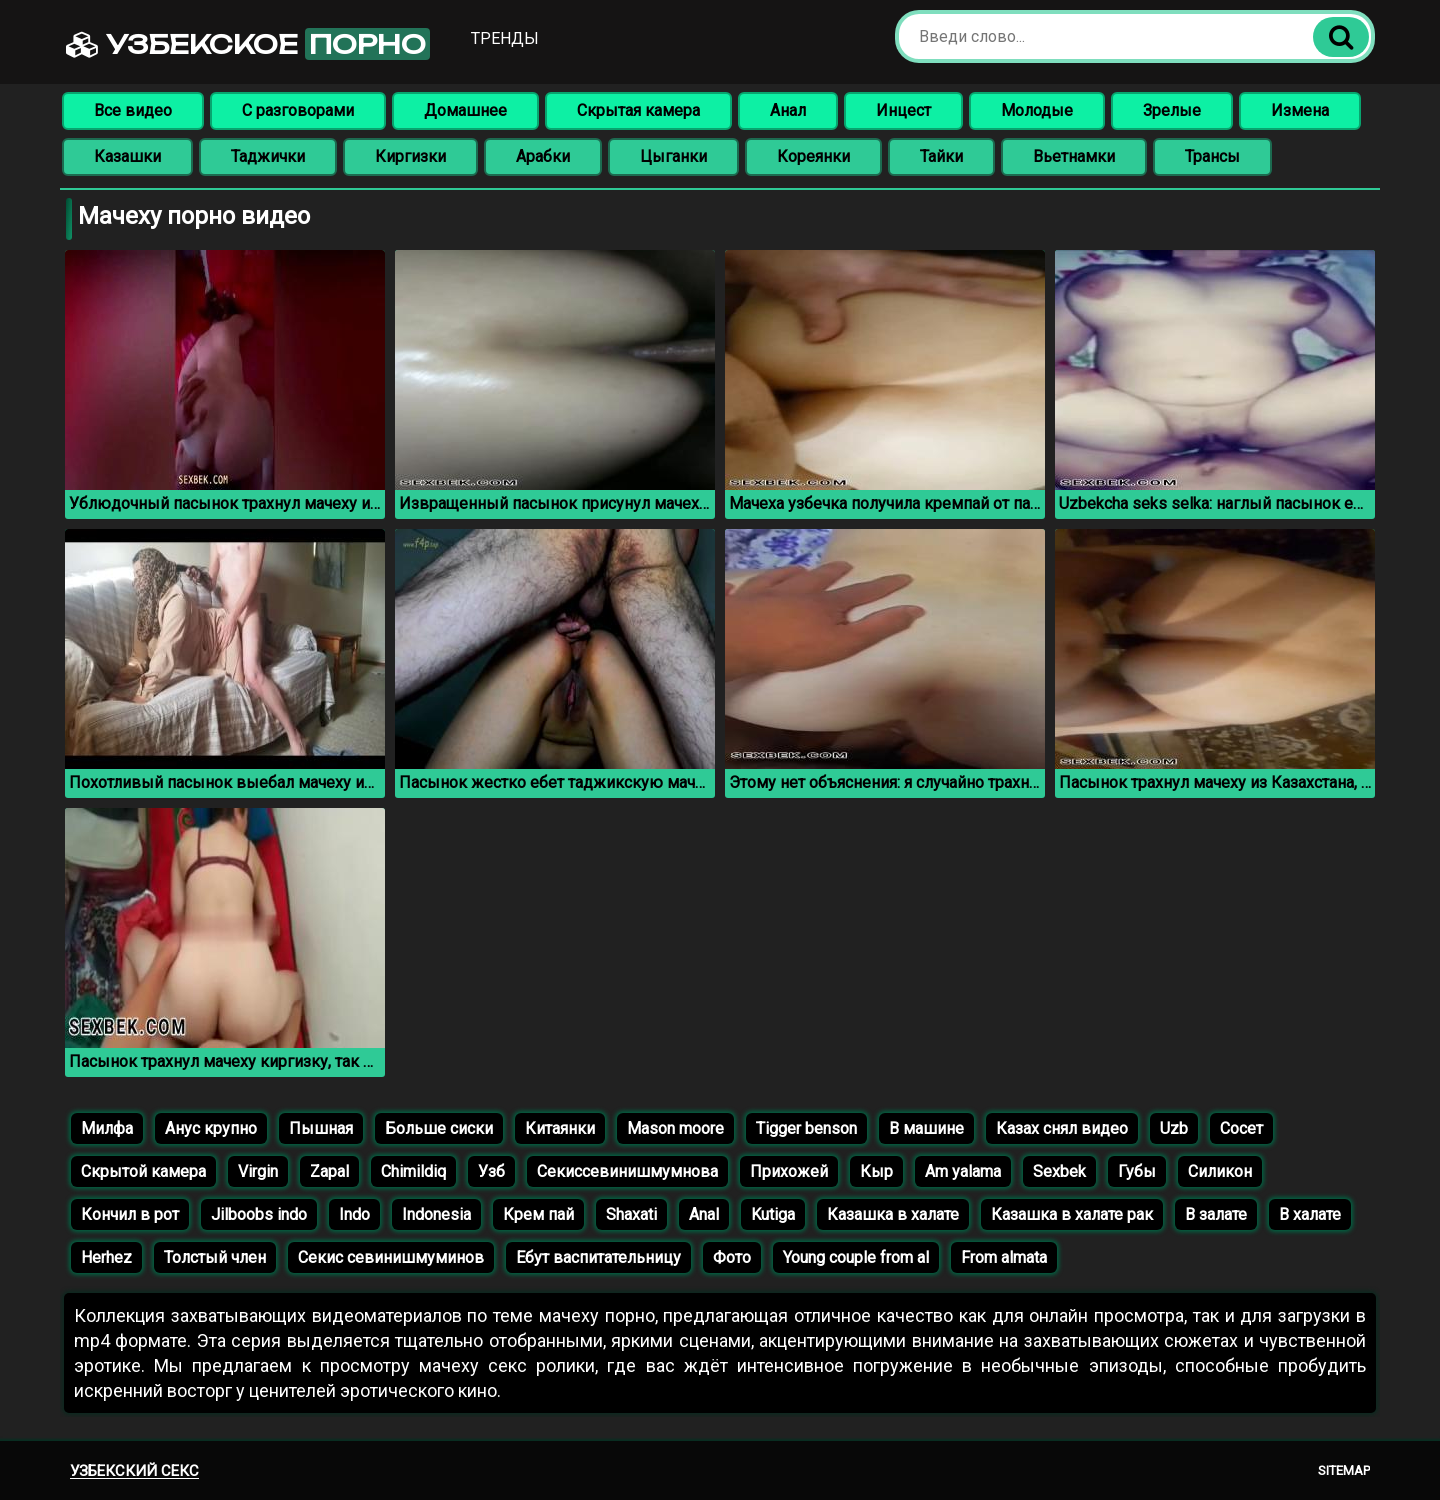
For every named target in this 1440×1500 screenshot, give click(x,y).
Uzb (1174, 1128)
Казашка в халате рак (1072, 1214)
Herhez (106, 1257)
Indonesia (436, 1214)
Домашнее (465, 110)
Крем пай (538, 1214)
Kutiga (773, 1214)
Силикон (1220, 1171)
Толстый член (215, 1257)
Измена (1300, 110)
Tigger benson (806, 1128)
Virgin (258, 1171)
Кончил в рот (130, 1214)
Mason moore (675, 1128)
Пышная (321, 1128)
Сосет (1241, 1128)
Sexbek (1059, 1171)
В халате (1310, 1214)
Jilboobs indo (259, 1214)
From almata (1004, 1257)
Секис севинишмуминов (391, 1257)
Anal (704, 1214)
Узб (491, 1171)
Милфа (107, 1128)
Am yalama (963, 1171)
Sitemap (1344, 1470)
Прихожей (789, 1171)
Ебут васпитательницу (598, 1257)
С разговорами (298, 110)
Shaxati (631, 1214)
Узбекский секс (134, 1471)
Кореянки (813, 156)
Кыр (876, 1171)
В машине (926, 1128)
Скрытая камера (638, 110)
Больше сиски (439, 1128)
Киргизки (410, 156)
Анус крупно (211, 1128)
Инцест (903, 110)
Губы (1137, 1171)
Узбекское (248, 44)
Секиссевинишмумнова (627, 1171)
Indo (354, 1214)
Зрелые (1172, 110)
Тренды (505, 38)
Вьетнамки (1074, 156)
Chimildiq (413, 1171)
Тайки (941, 156)
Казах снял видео (1062, 1128)
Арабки (543, 156)
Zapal (329, 1171)
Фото (732, 1257)
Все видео (133, 110)
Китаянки (560, 1128)
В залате (1216, 1214)
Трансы (1212, 156)
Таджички (268, 156)
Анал (788, 110)
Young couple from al (856, 1257)
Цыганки (673, 156)
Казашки (127, 156)
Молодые (1037, 110)
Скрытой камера (143, 1171)
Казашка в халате (893, 1214)
